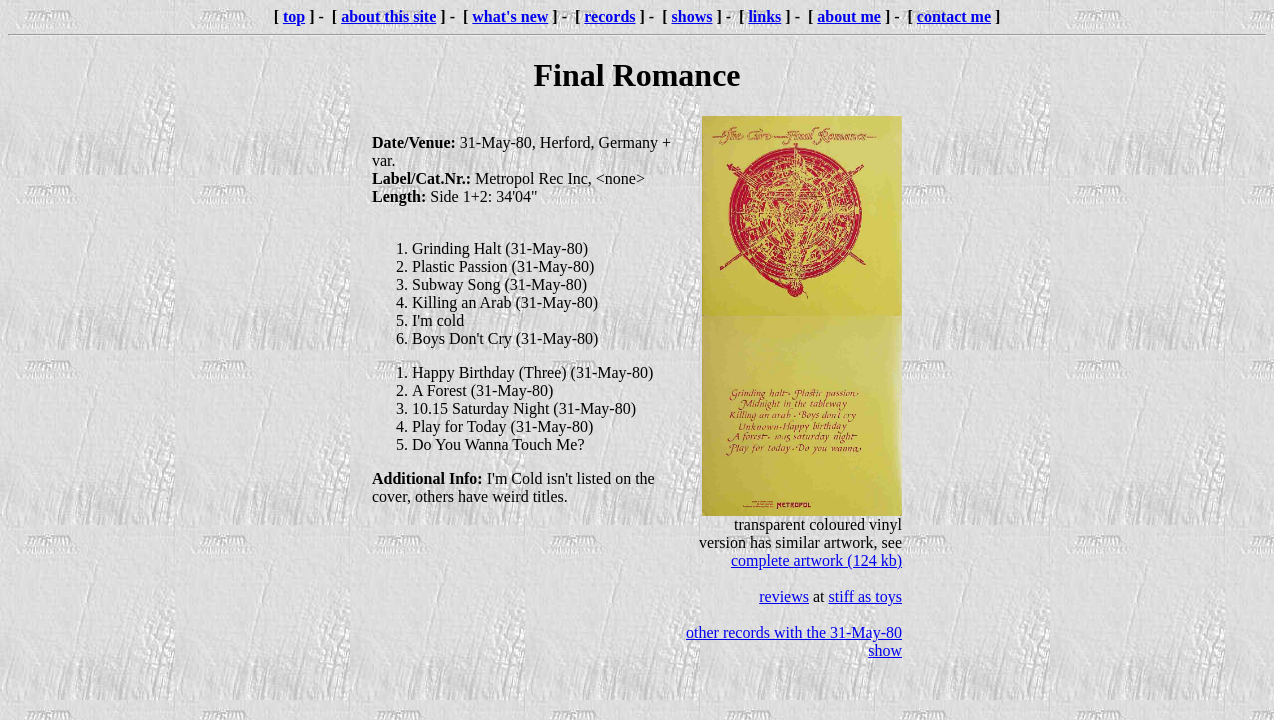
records (609, 16)
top (294, 16)
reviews (784, 596)
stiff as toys (865, 596)
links (764, 16)
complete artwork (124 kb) (816, 560)
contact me (954, 16)
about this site (388, 16)
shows (692, 16)
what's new (510, 16)
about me (849, 16)
